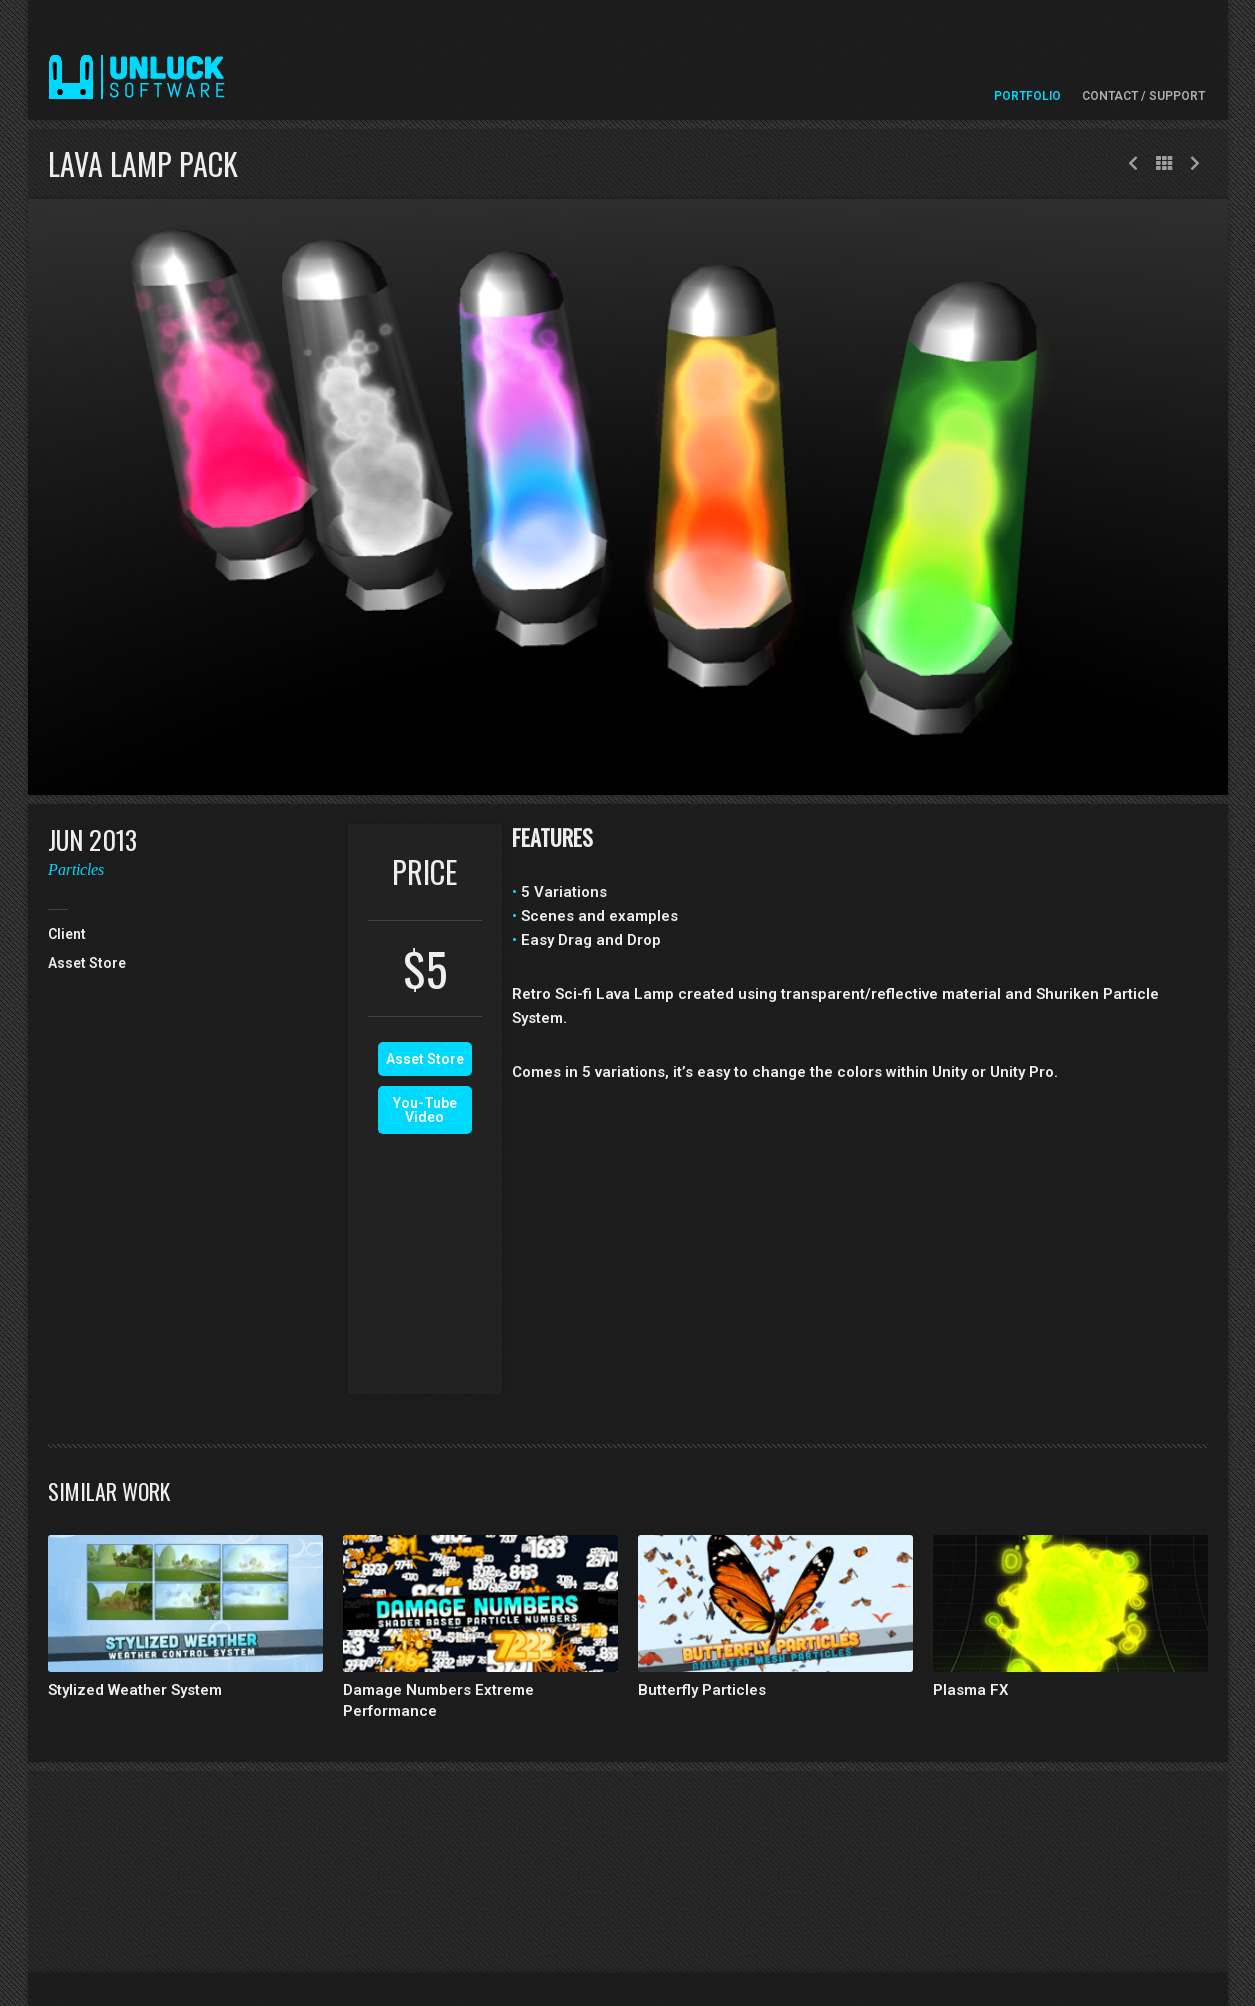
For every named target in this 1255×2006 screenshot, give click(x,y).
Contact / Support (1143, 96)
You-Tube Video (425, 1110)
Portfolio (1027, 96)
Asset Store (425, 1059)
